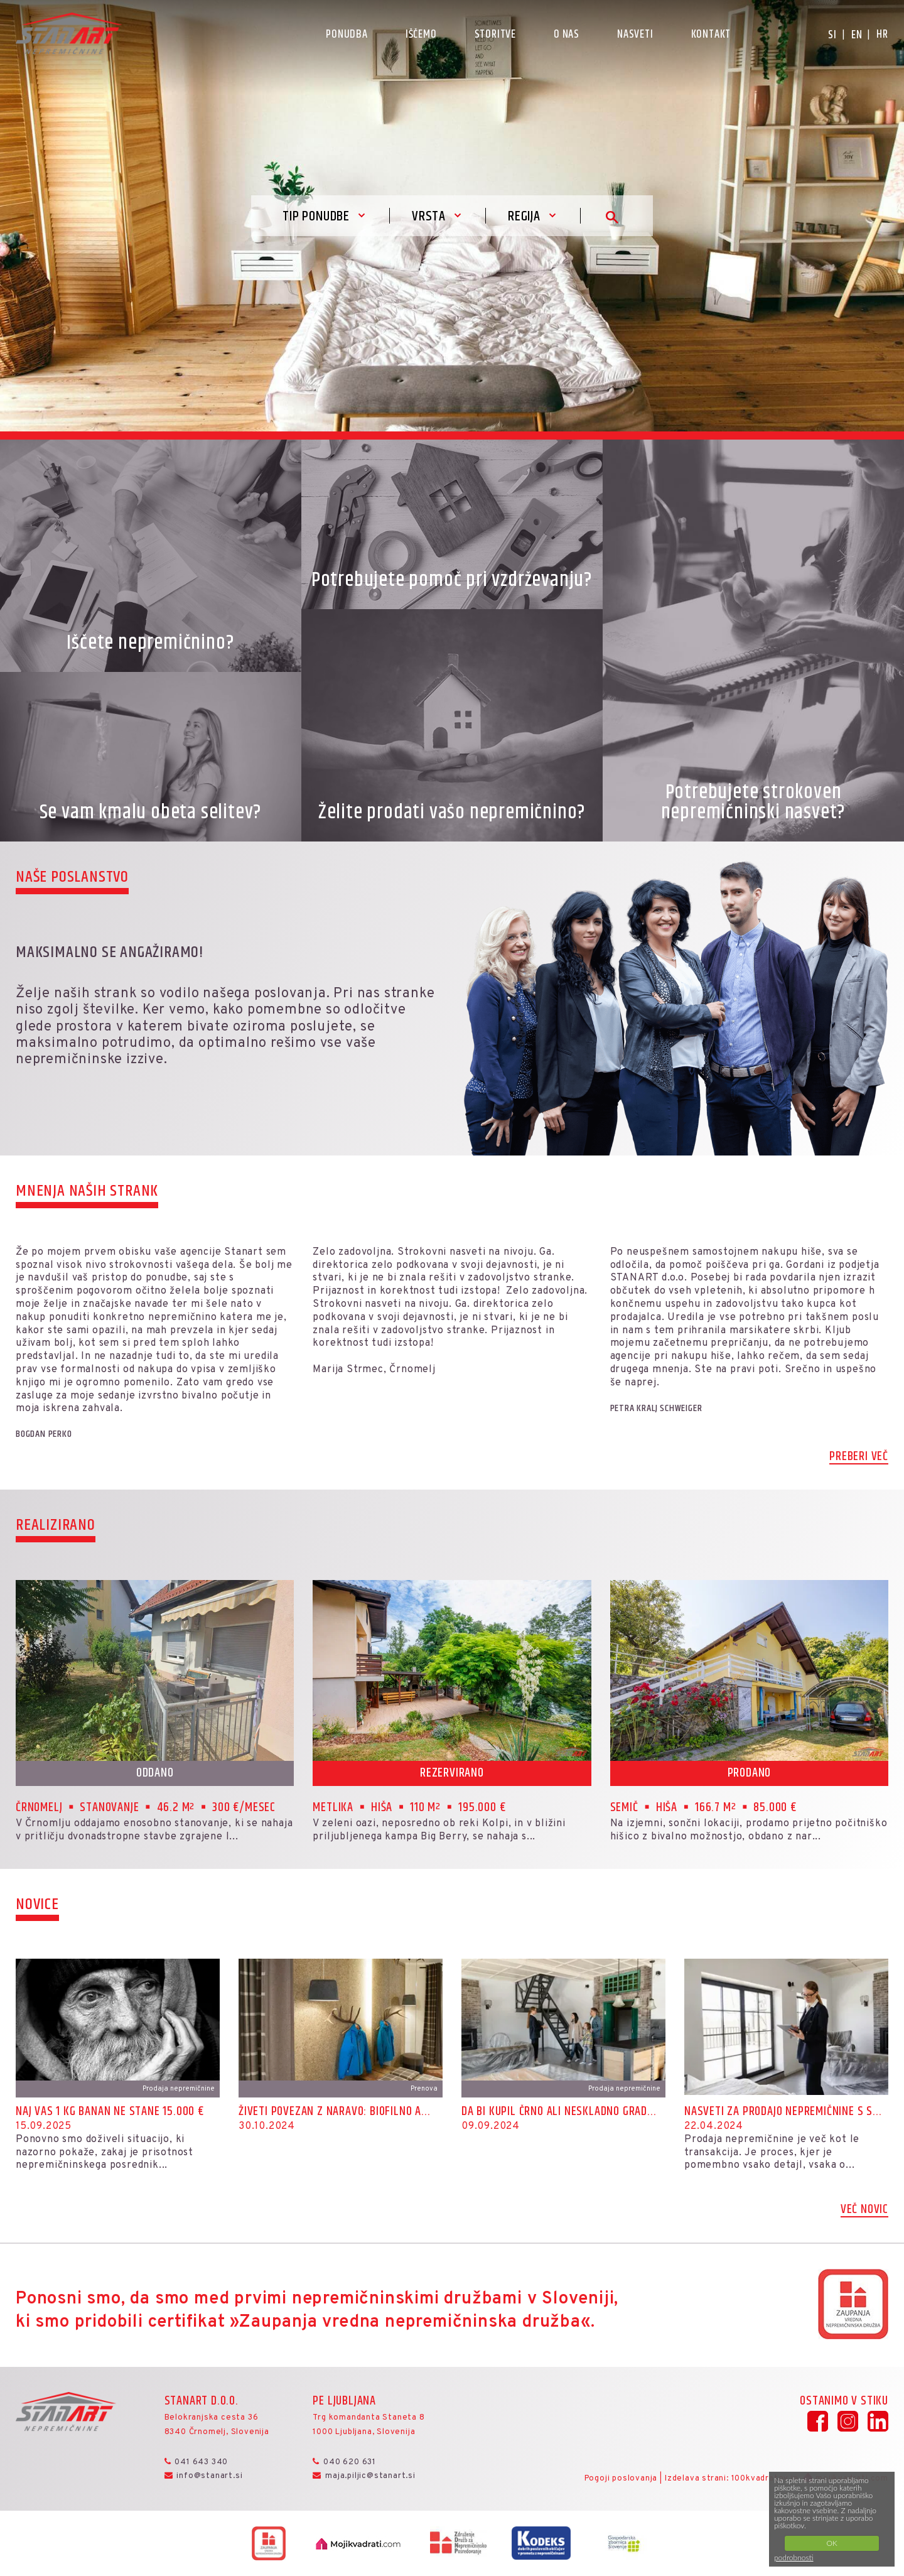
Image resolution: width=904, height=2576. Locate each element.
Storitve (495, 35)
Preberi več (858, 1457)
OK (831, 2543)
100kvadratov (760, 2479)
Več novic (864, 2210)
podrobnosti (794, 2557)
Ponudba (347, 35)
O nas (566, 35)
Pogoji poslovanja (621, 2479)
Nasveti (635, 35)
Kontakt (711, 35)
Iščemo (421, 35)
